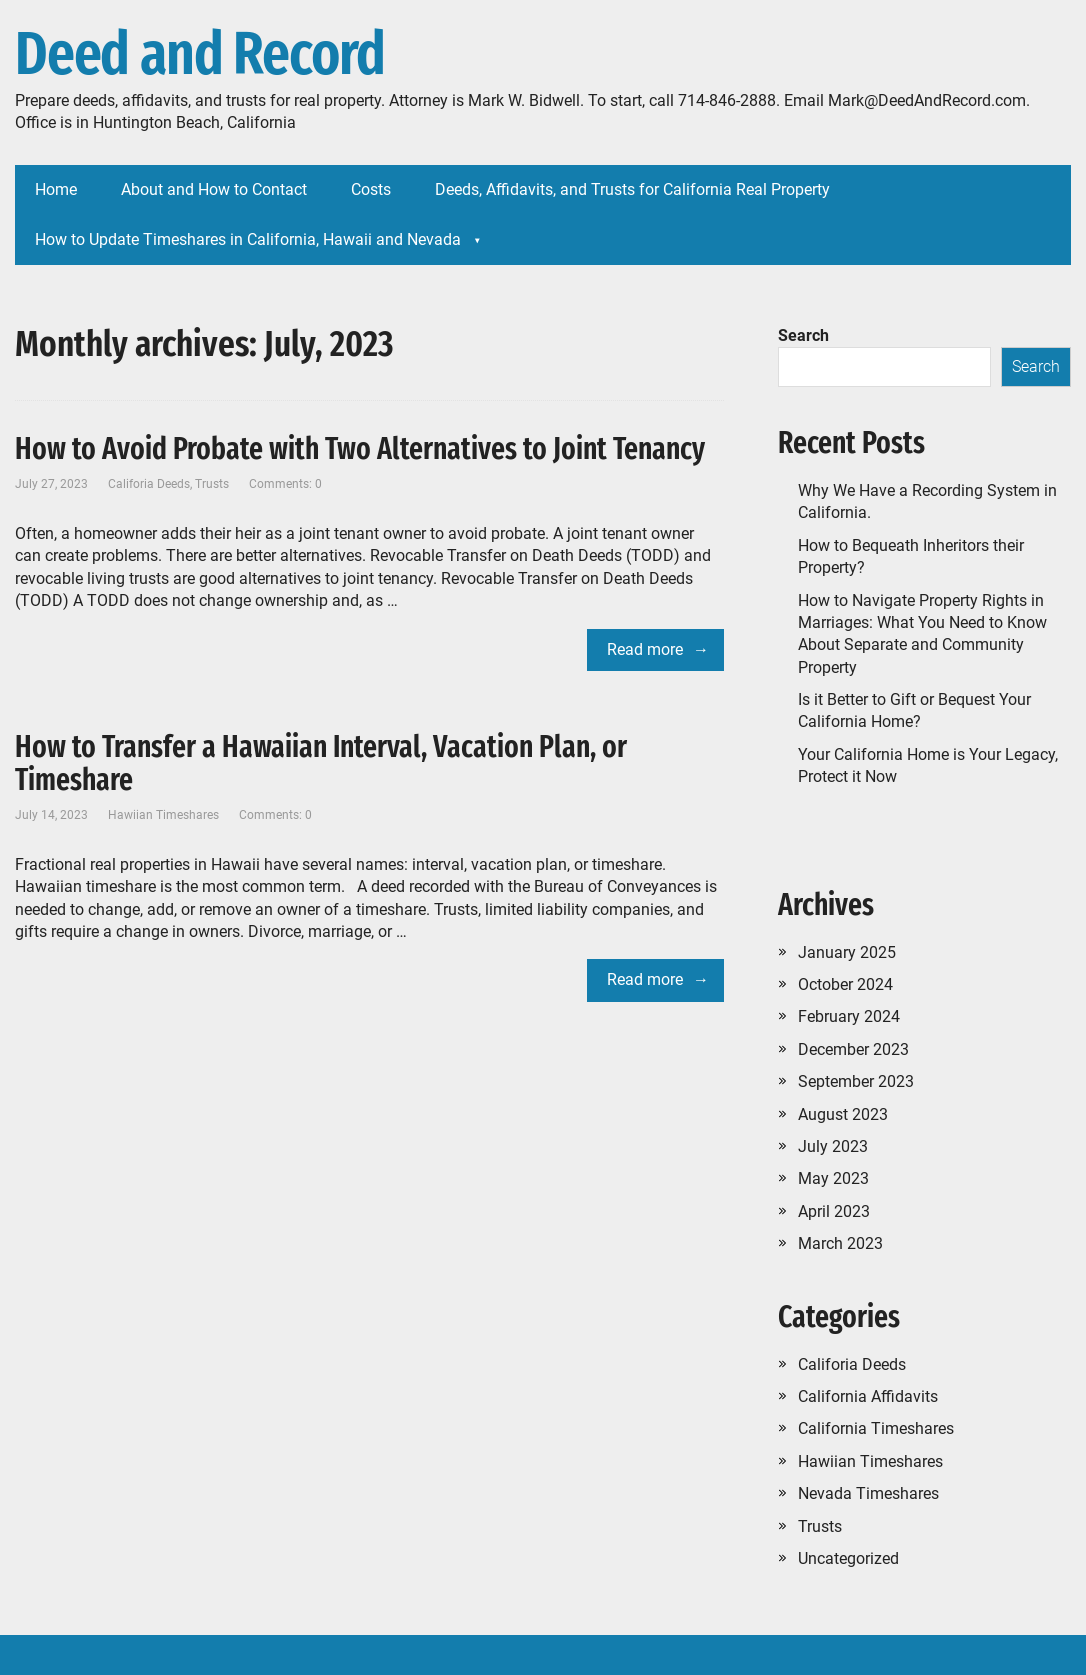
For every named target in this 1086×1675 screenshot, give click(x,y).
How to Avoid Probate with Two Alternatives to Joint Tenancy (360, 449)
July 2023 (833, 1146)
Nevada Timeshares (868, 1493)
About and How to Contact (214, 189)
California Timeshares (876, 1428)
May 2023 (833, 1178)
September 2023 (856, 1081)
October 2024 (845, 984)
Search (803, 335)
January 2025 (847, 952)
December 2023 (853, 1049)
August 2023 (843, 1114)
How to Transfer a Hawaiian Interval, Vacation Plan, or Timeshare (321, 763)
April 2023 (834, 1211)
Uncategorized (848, 1558)
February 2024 (849, 1016)
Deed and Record (200, 55)
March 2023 (840, 1243)
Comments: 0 (285, 484)
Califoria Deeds (149, 484)
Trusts (212, 484)
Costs (371, 189)
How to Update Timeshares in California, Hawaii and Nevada (248, 239)
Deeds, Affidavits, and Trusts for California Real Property (632, 189)
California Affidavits (868, 1396)
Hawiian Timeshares (163, 815)
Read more (645, 649)
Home (56, 189)
